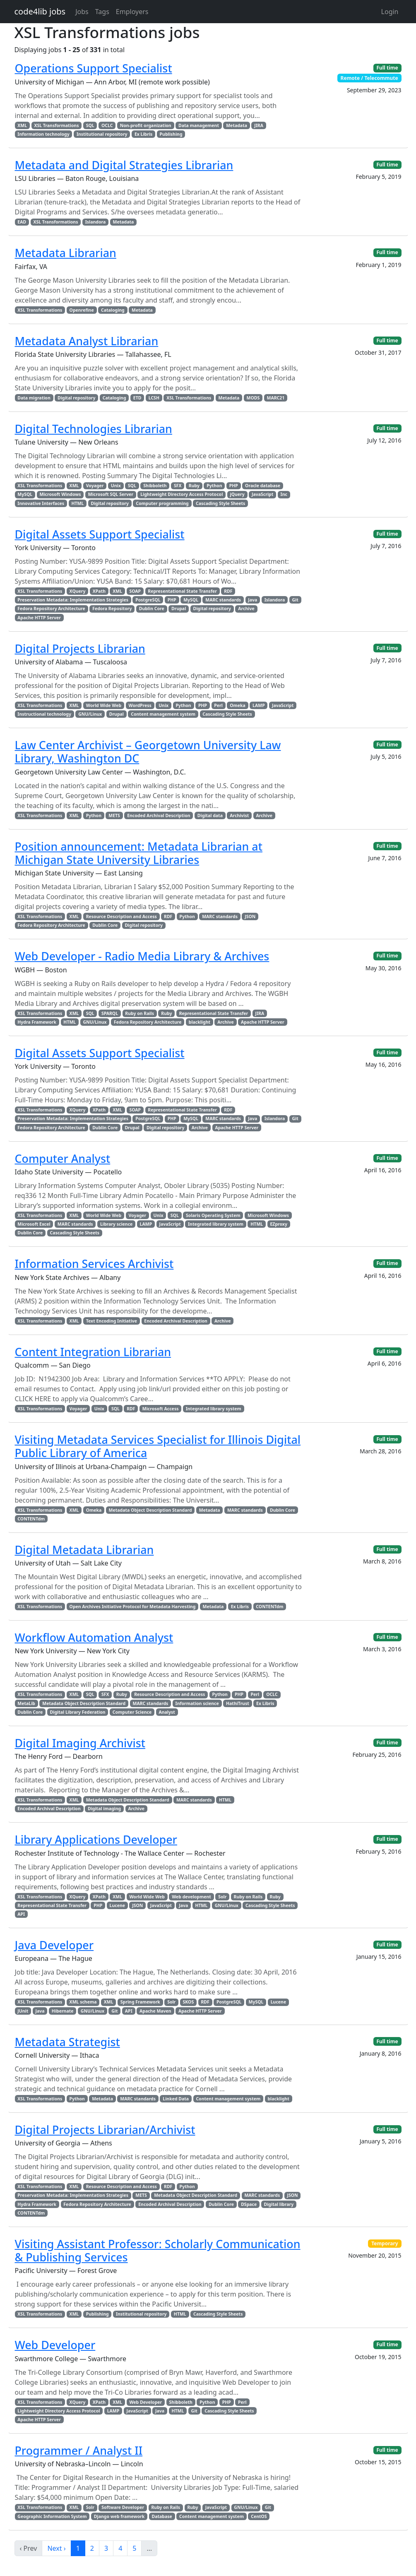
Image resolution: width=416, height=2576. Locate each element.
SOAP (135, 591)
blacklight (199, 1022)
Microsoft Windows (60, 494)
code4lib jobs (40, 11)
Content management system (163, 714)
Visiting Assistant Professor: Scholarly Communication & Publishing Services (158, 2250)
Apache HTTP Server (39, 618)
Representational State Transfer (182, 591)
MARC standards (223, 600)
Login (390, 11)
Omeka (237, 705)
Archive (246, 608)
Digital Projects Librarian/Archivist (105, 2129)
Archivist (239, 815)
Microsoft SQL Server (110, 494)
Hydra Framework (36, 1022)
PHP (233, 485)
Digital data (210, 815)
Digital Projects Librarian (80, 648)
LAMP (258, 705)
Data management (198, 125)
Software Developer (122, 2507)
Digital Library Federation (78, 1712)
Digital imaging (104, 1808)
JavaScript (262, 494)
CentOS (259, 2516)
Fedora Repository (112, 608)
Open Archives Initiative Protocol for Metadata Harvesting (133, 1606)
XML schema (83, 2002)
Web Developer (55, 2344)
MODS (253, 398)
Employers (132, 11)
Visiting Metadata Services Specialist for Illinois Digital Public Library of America (158, 1446)
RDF (228, 591)
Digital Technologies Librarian (93, 428)
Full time (387, 67)
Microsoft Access (160, 1409)
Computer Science (132, 1712)
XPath (99, 591)
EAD (21, 222)
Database (162, 2516)
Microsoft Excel (33, 1224)
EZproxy (278, 1224)
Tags (102, 11)
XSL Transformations (56, 125)
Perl (218, 705)
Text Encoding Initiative (111, 1321)
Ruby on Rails (139, 1013)
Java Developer (54, 1945)
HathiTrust (237, 1703)
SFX (178, 485)
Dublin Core (151, 608)
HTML (77, 503)
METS (114, 815)
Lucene (117, 1905)
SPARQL (109, 1013)
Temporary (384, 2243)
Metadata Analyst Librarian (87, 341)
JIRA (258, 125)
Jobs (82, 11)
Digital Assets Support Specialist (100, 534)
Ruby (194, 485)
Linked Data (176, 2099)
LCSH (154, 398)
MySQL (24, 494)
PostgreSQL (147, 600)
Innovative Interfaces (40, 503)
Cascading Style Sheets (220, 503)
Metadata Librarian (65, 252)
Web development (191, 1897)
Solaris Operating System (213, 1215)
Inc (284, 494)
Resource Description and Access (121, 916)
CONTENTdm (31, 1519)
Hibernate (63, 2011)
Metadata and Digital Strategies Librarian (124, 165)
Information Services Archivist (94, 1263)
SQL (90, 125)
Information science (197, 1703)
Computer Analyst (63, 1158)
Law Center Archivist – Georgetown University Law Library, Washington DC (148, 751)
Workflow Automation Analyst (94, 1637)
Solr (222, 1897)
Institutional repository (102, 134)
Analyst (167, 1712)
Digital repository (76, 398)
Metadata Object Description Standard (150, 1510)
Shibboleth (154, 485)
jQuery (237, 494)
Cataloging (113, 310)
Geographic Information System (52, 2516)
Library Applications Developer (96, 1839)
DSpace (249, 2204)
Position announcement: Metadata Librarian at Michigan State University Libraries (138, 853)
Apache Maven (155, 2011)
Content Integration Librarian (93, 1351)
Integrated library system (215, 1224)
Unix (116, 485)
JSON (250, 916)
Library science (116, 1224)
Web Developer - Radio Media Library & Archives (142, 956)
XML (22, 125)
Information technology (43, 134)
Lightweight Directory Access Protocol (181, 494)
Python (214, 485)
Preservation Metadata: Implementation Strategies (72, 600)
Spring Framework (140, 2002)
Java (252, 600)
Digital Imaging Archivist (80, 1743)
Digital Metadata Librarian (84, 1549)
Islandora (95, 222)
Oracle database (262, 485)
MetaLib (26, 1703)
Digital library (279, 2204)
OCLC (107, 125)
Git (295, 600)
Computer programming (162, 503)
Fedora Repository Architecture (51, 608)
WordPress (139, 705)
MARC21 (276, 398)
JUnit (22, 2011)
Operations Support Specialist (93, 68)
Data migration (33, 398)
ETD (137, 398)
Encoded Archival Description (158, 815)
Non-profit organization (145, 125)
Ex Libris (143, 134)
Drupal (178, 608)
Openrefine (82, 310)
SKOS (188, 2002)
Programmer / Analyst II (79, 2450)
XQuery (78, 591)
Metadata (236, 125)
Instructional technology (44, 714)
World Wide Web (103, 705)
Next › (56, 2548)
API (21, 1914)
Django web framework (119, 2516)
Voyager (95, 485)
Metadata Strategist (67, 2041)
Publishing (171, 134)
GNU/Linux (90, 714)
